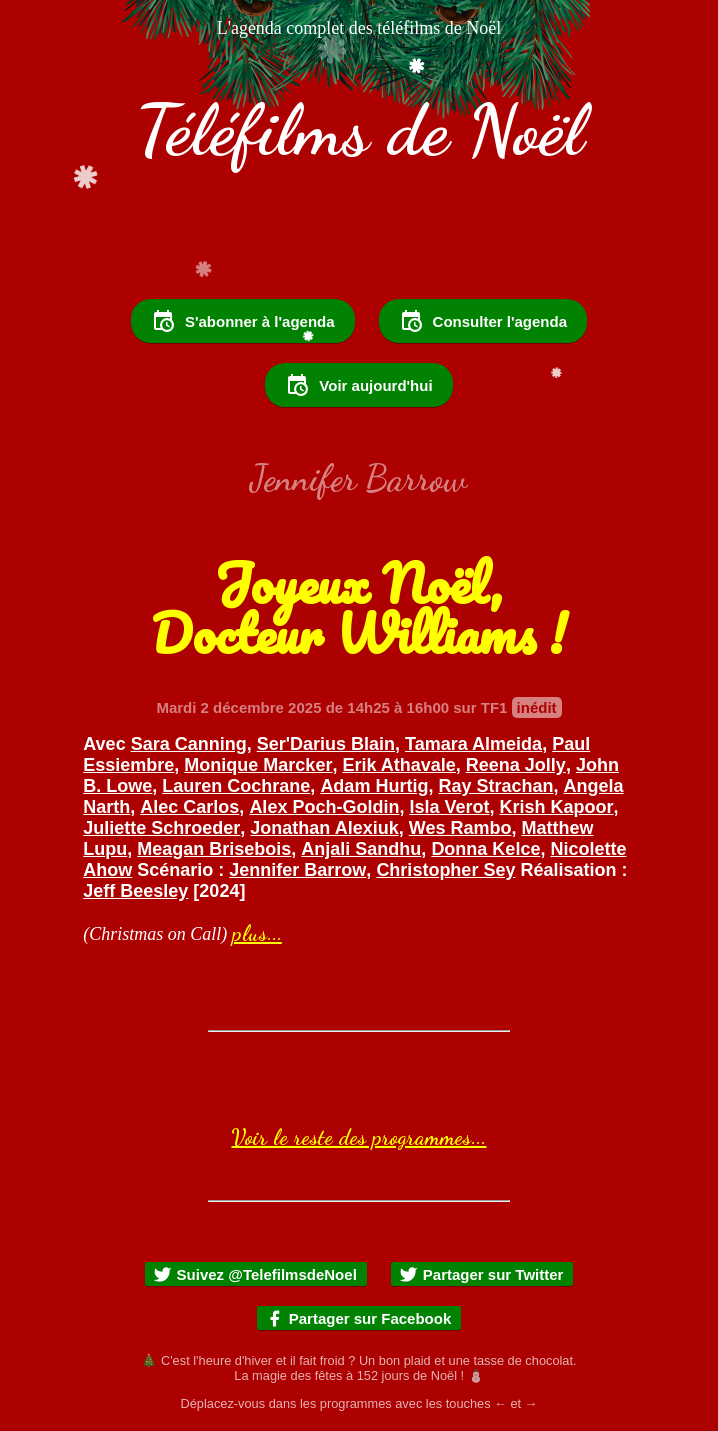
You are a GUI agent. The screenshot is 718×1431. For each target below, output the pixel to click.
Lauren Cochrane (236, 786)
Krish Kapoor (556, 807)
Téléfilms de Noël (359, 130)
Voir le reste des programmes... (358, 1137)
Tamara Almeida (473, 744)
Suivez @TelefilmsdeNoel (255, 1274)
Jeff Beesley (135, 891)
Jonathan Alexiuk (324, 828)
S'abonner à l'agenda (243, 321)
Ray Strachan (495, 786)
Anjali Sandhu (361, 849)
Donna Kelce (485, 849)
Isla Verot (449, 807)
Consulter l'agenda (483, 321)
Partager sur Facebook (358, 1318)
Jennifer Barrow (297, 870)
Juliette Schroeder (161, 828)
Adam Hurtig (374, 786)
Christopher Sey (445, 870)
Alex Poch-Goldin (324, 807)
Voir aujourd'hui (358, 385)
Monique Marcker (258, 765)
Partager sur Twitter (481, 1274)
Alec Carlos (189, 807)
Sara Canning (189, 744)
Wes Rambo (460, 828)
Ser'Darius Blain (326, 744)
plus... (257, 933)
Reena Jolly (516, 765)
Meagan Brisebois (214, 849)
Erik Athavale (398, 765)
